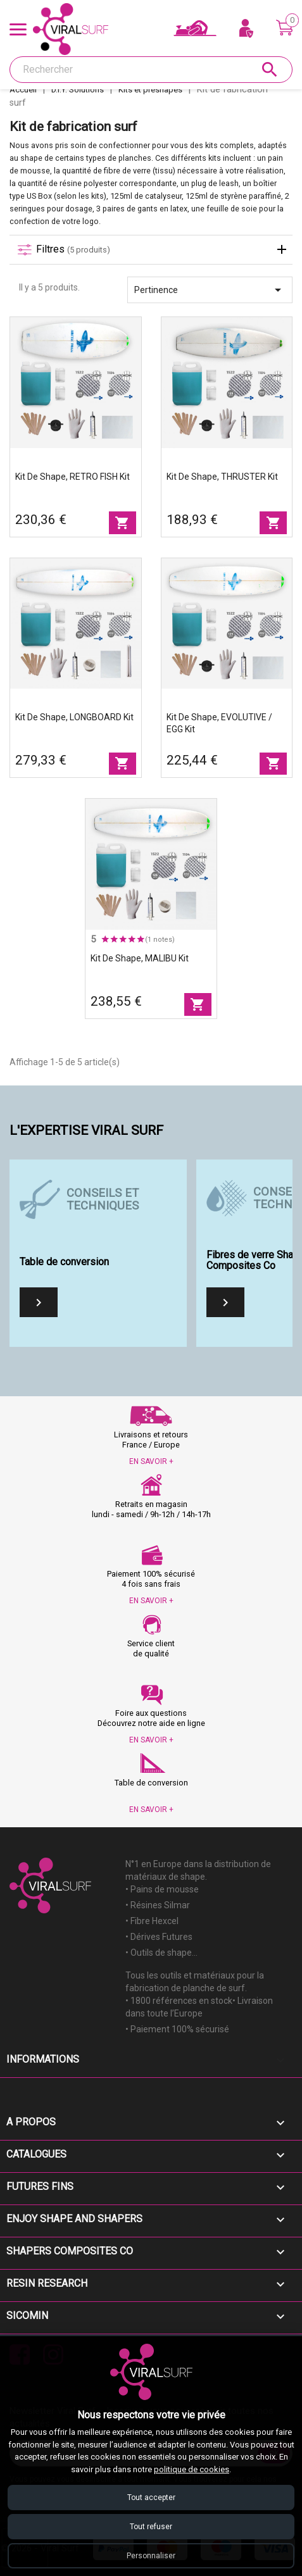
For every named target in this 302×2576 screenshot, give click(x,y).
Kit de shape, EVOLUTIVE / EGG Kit (219, 723)
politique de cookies (191, 2469)
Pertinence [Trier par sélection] (210, 289)
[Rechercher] (151, 69)
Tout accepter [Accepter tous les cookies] (151, 2497)
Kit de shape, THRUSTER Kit (222, 477)
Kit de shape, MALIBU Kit (140, 958)
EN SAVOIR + (151, 1461)
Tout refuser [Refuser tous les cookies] (151, 2526)
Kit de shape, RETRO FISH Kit (72, 477)
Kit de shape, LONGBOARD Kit (74, 717)
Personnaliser (151, 2555)
